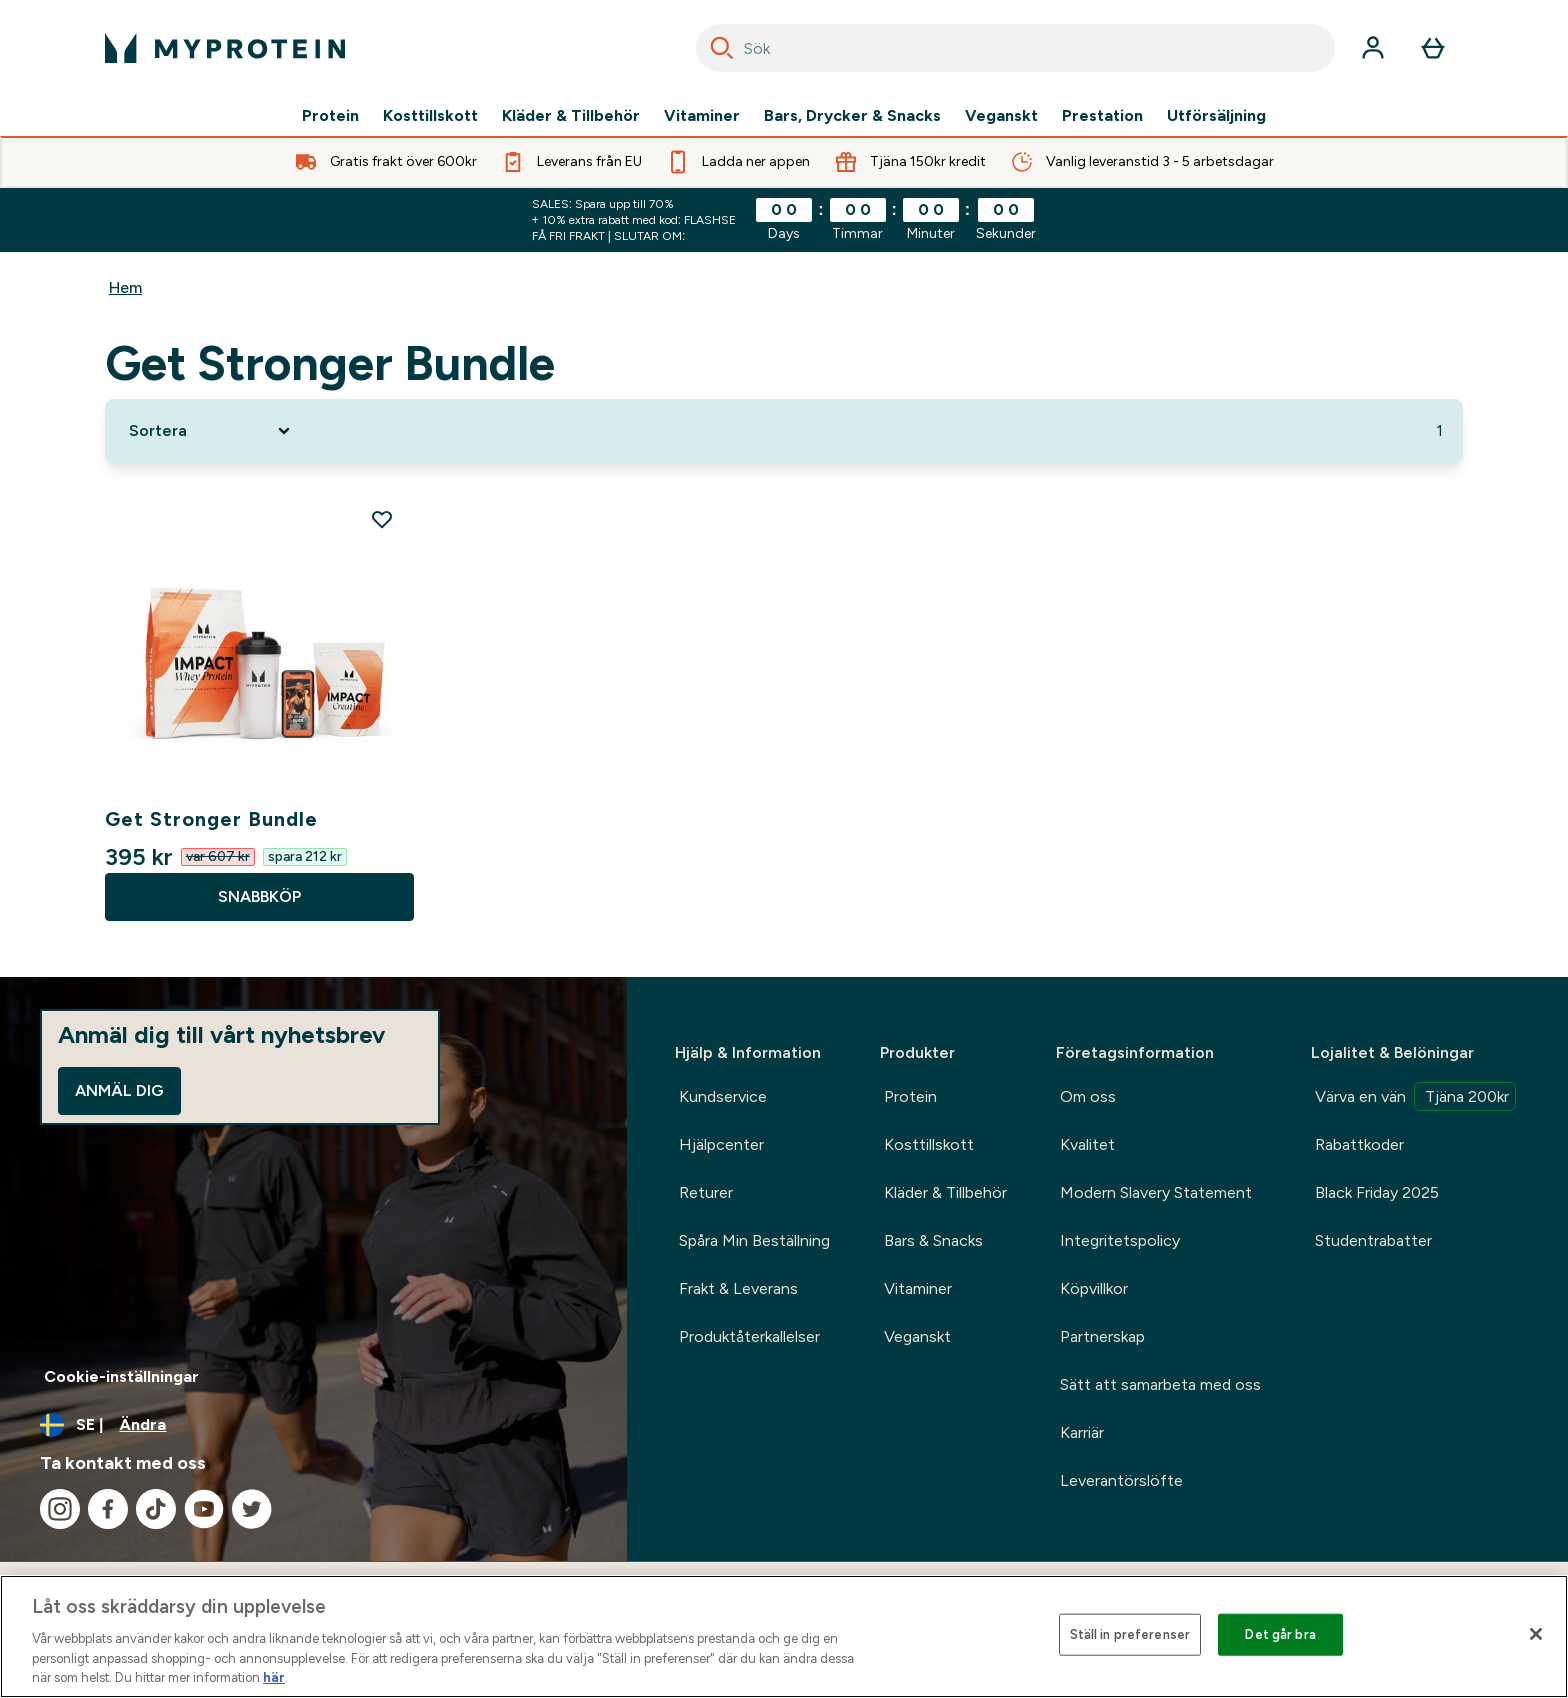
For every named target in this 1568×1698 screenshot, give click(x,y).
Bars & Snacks (933, 1240)
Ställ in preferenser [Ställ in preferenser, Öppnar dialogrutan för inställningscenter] (1130, 1634)
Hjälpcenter (721, 1144)
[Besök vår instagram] (60, 1509)
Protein (330, 116)
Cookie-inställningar (121, 1376)
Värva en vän (1415, 1096)
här (274, 1677)
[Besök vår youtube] (204, 1509)
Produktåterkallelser (749, 1336)
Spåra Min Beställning (754, 1240)
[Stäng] (1536, 1634)
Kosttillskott (430, 116)
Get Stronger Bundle (211, 819)
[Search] (722, 48)
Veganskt (1001, 116)
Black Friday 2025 (1377, 1192)
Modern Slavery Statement (1156, 1192)
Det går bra (1280, 1634)
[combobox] (1015, 48)
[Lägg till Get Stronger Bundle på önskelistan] (382, 519)
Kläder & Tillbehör (571, 116)
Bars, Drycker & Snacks (852, 116)
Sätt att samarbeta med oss (1160, 1384)
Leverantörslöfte (1121, 1480)
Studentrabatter (1373, 1240)
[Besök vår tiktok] (156, 1509)
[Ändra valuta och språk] (313, 1425)
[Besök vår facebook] (108, 1509)
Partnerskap (1102, 1336)
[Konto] (1373, 48)
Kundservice (723, 1096)
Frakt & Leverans (738, 1288)
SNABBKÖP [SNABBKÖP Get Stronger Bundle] (259, 896)
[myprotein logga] (225, 48)
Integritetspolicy (1120, 1240)
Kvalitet (1087, 1144)
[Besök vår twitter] (252, 1509)
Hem (125, 287)
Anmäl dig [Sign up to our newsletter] (119, 1090)
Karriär (1082, 1432)
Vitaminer (702, 116)
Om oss (1088, 1096)
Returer (706, 1192)
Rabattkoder (1359, 1144)
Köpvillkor (1094, 1288)
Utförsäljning (1216, 116)
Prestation (1102, 116)
